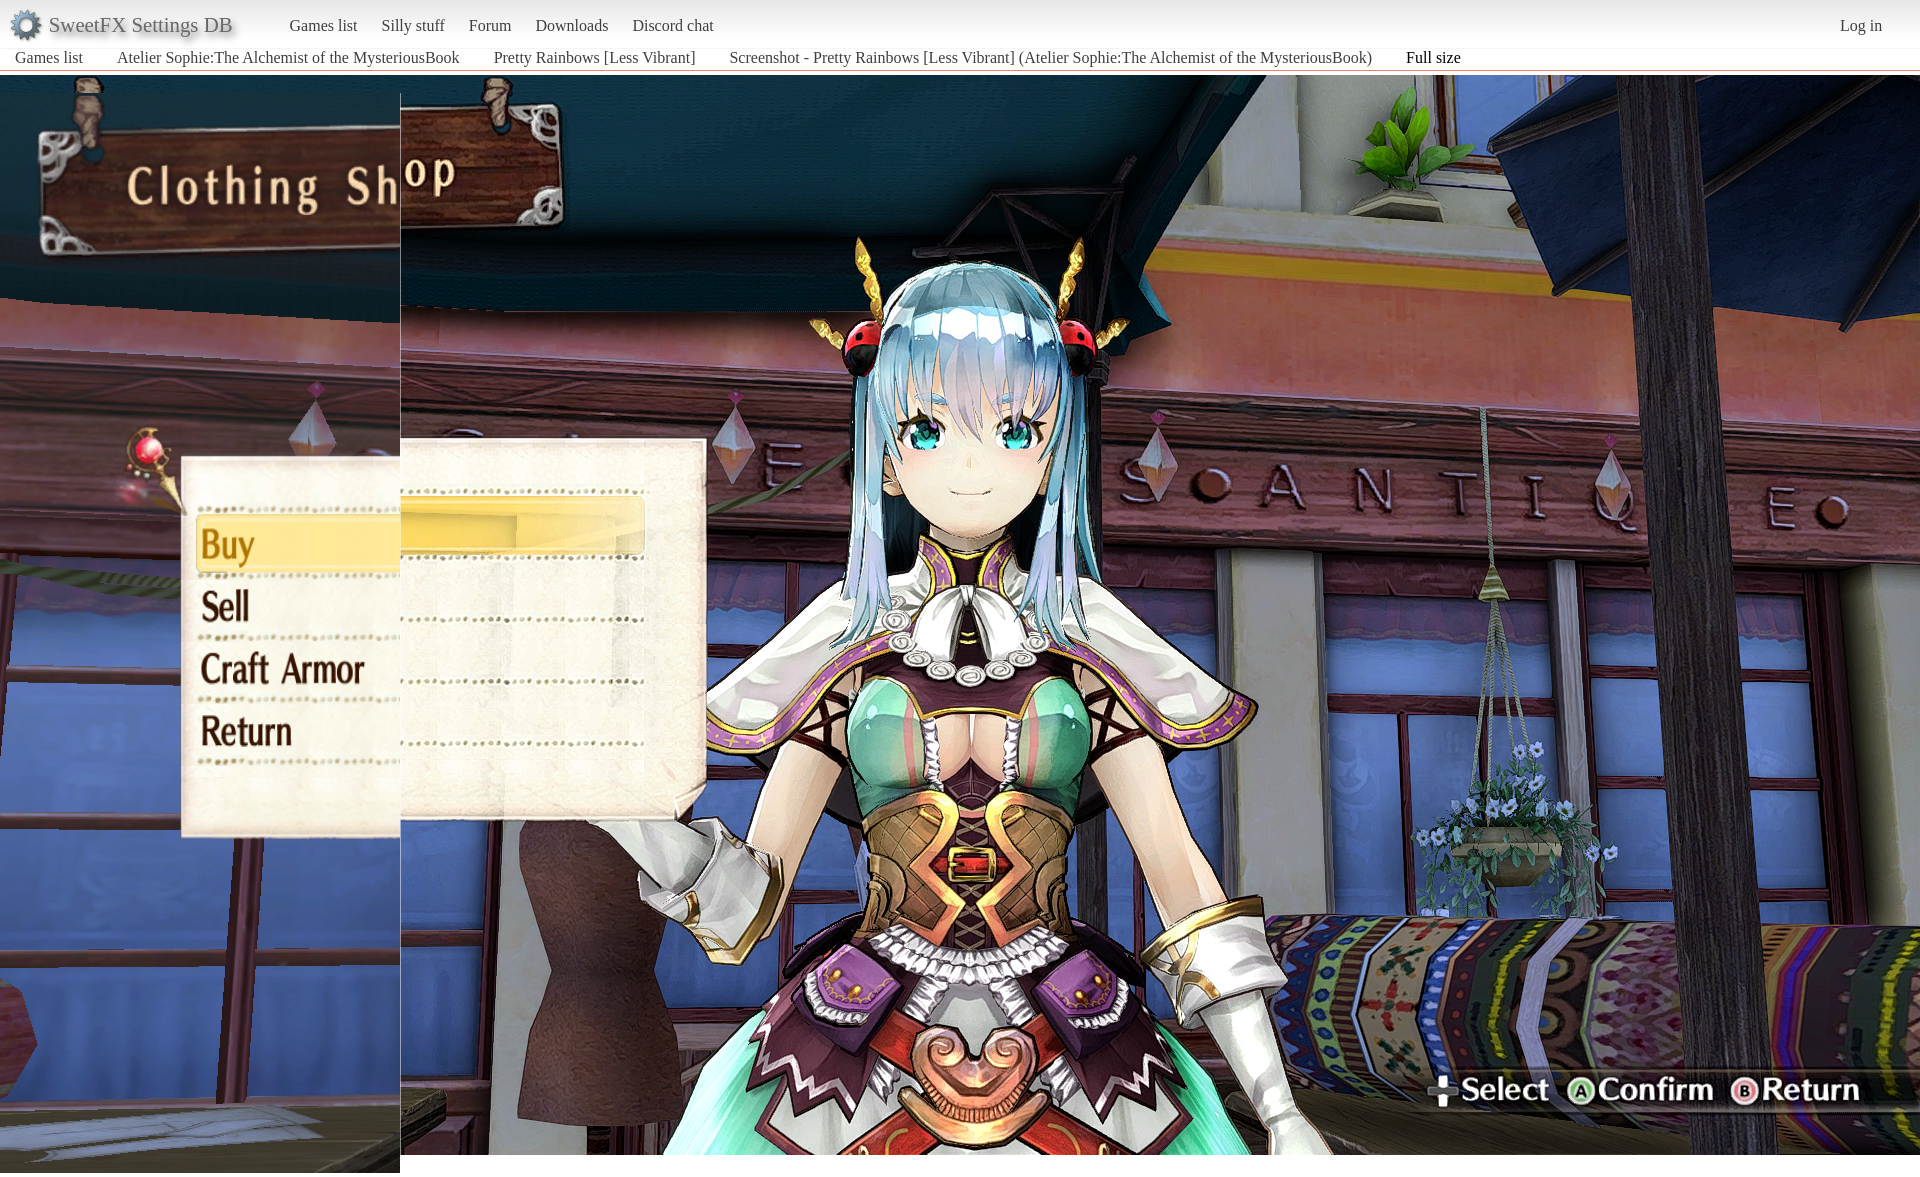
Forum (490, 25)
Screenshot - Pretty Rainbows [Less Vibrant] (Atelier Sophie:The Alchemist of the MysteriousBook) (1050, 57)
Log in (1861, 25)
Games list (324, 25)
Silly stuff (413, 25)
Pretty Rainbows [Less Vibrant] (595, 57)
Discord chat (672, 25)
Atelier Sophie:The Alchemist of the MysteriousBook (288, 57)
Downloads (571, 25)
